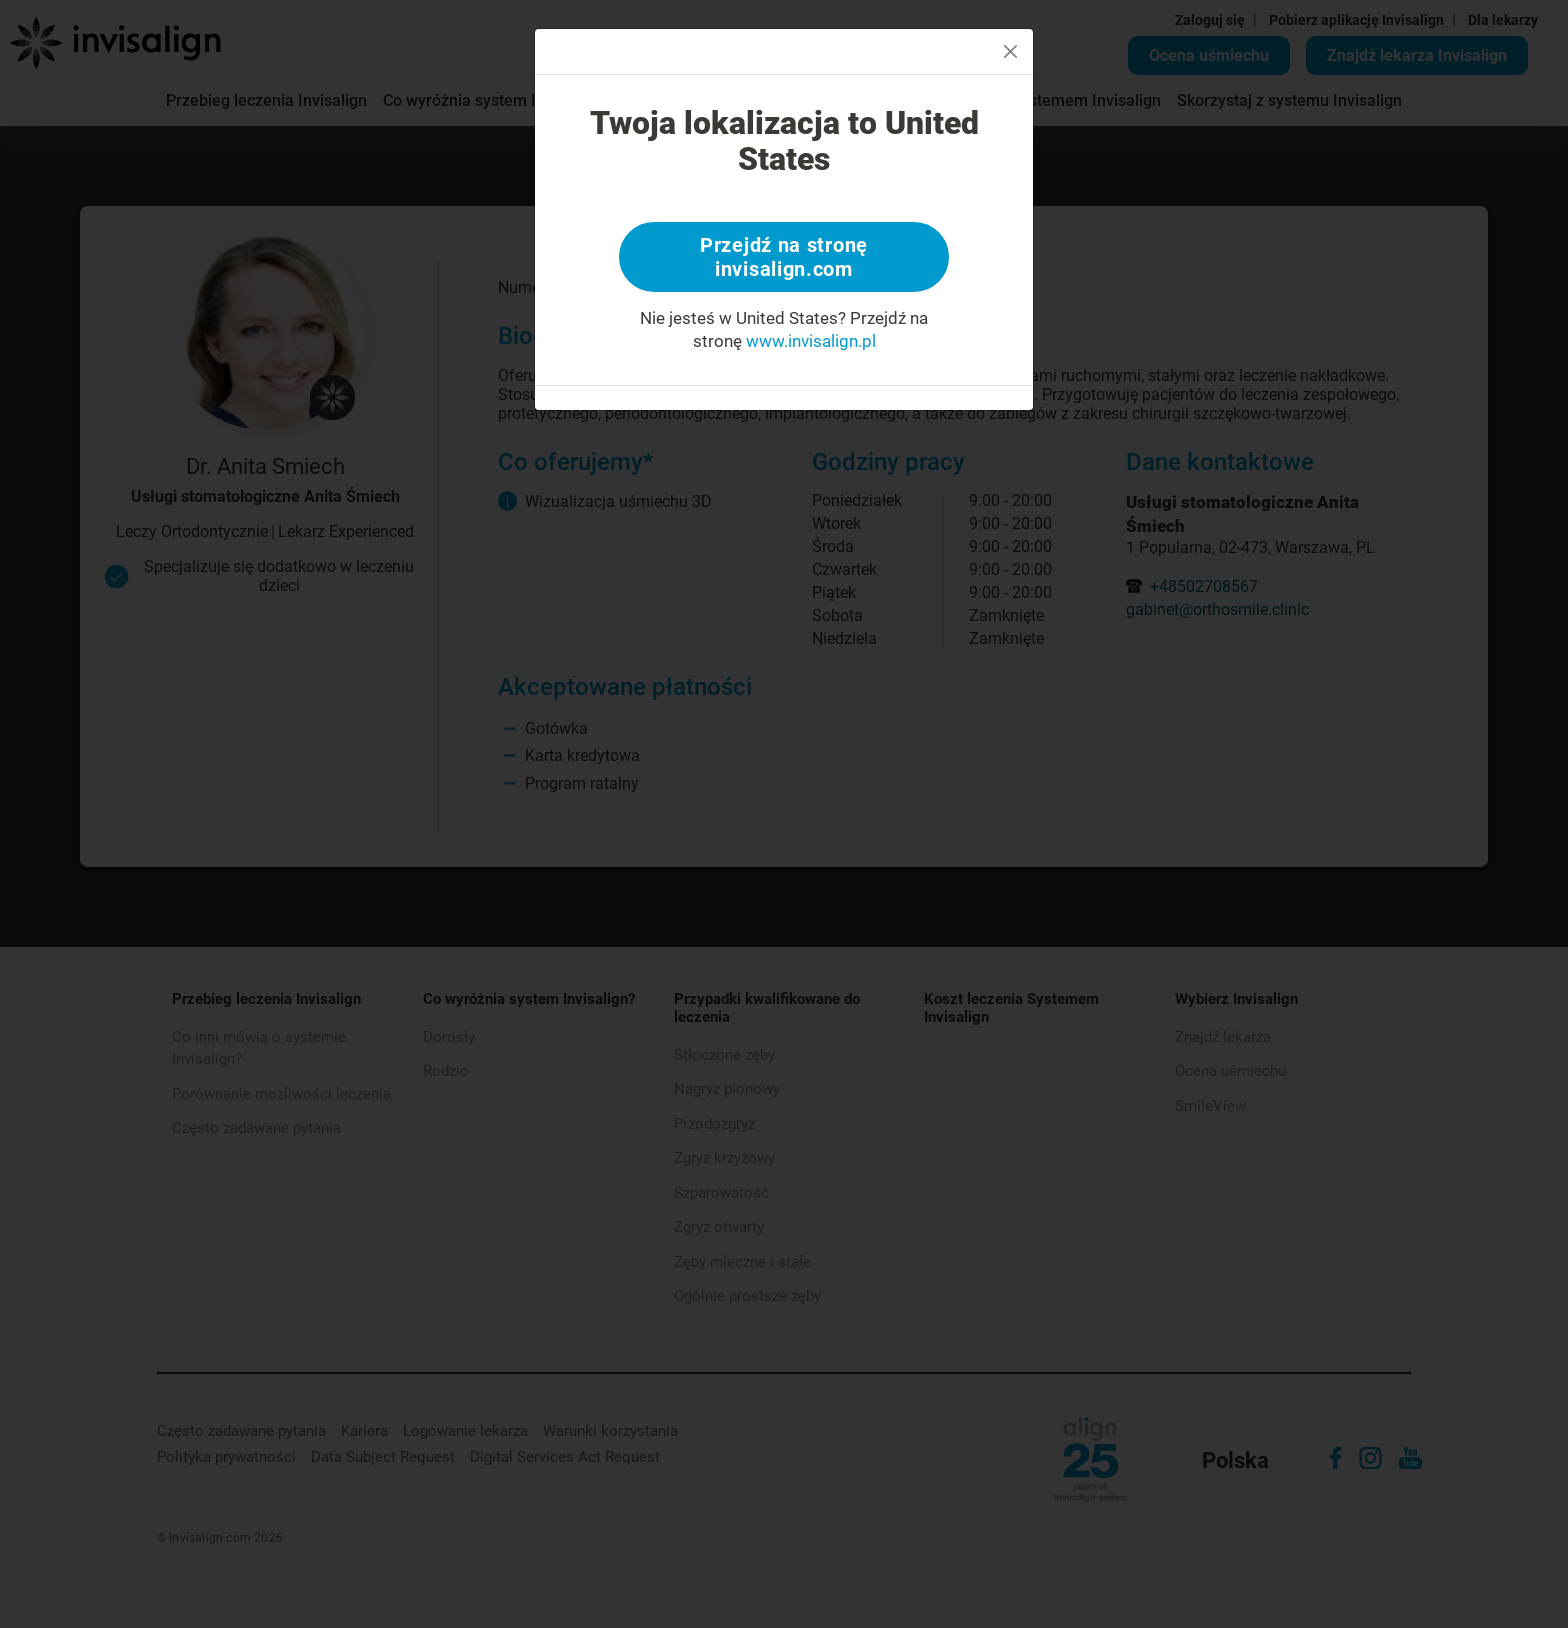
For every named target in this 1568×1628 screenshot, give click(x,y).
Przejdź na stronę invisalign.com (784, 257)
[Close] (1010, 51)
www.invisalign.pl (811, 341)
